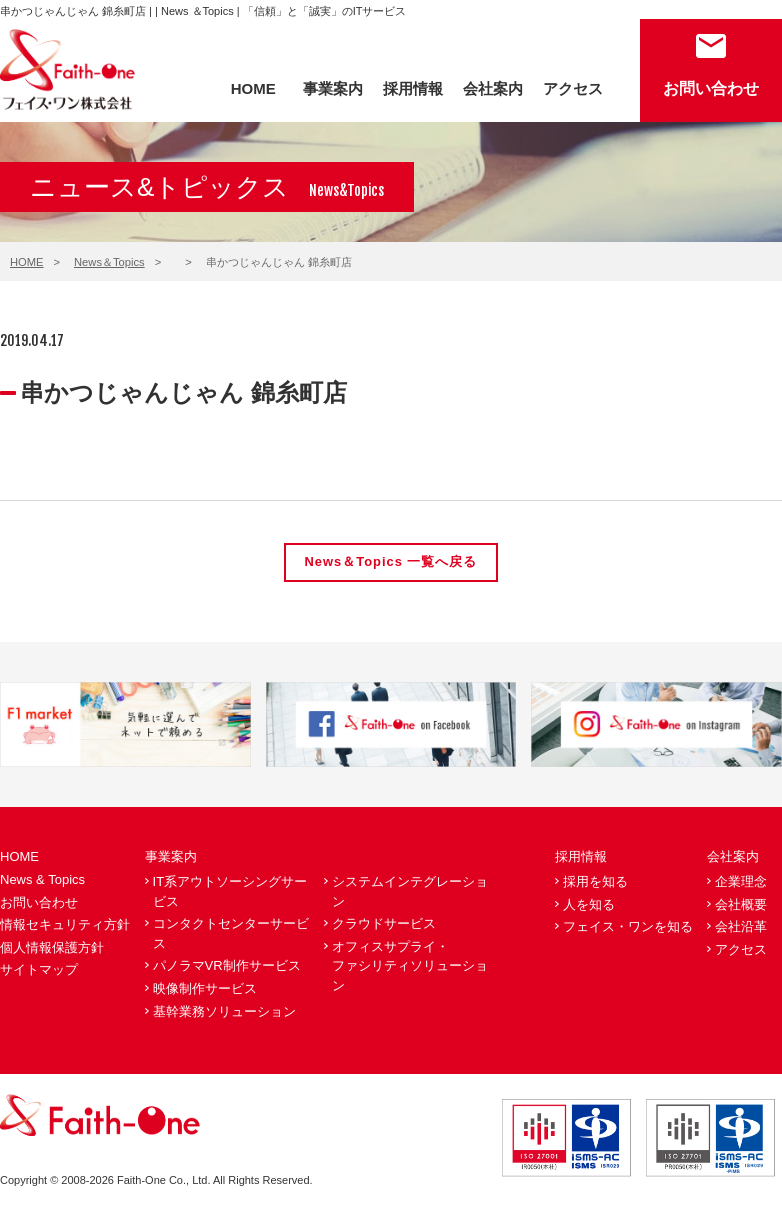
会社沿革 (741, 926)
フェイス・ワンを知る (628, 926)
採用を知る (595, 881)
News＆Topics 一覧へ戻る (391, 562)
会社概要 (741, 904)
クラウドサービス (384, 923)
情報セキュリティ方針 (65, 924)
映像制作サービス (205, 988)
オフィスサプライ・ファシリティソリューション (410, 966)
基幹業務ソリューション (224, 1011)
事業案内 (333, 88)
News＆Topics (109, 262)
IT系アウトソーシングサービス (230, 891)
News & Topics (42, 879)
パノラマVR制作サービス (227, 966)
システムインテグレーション (410, 891)
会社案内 (493, 88)
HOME (253, 88)
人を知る (589, 904)
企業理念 (741, 881)
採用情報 (413, 88)
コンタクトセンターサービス (231, 933)
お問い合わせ (711, 88)
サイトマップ (39, 970)
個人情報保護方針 (52, 947)
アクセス (573, 88)
